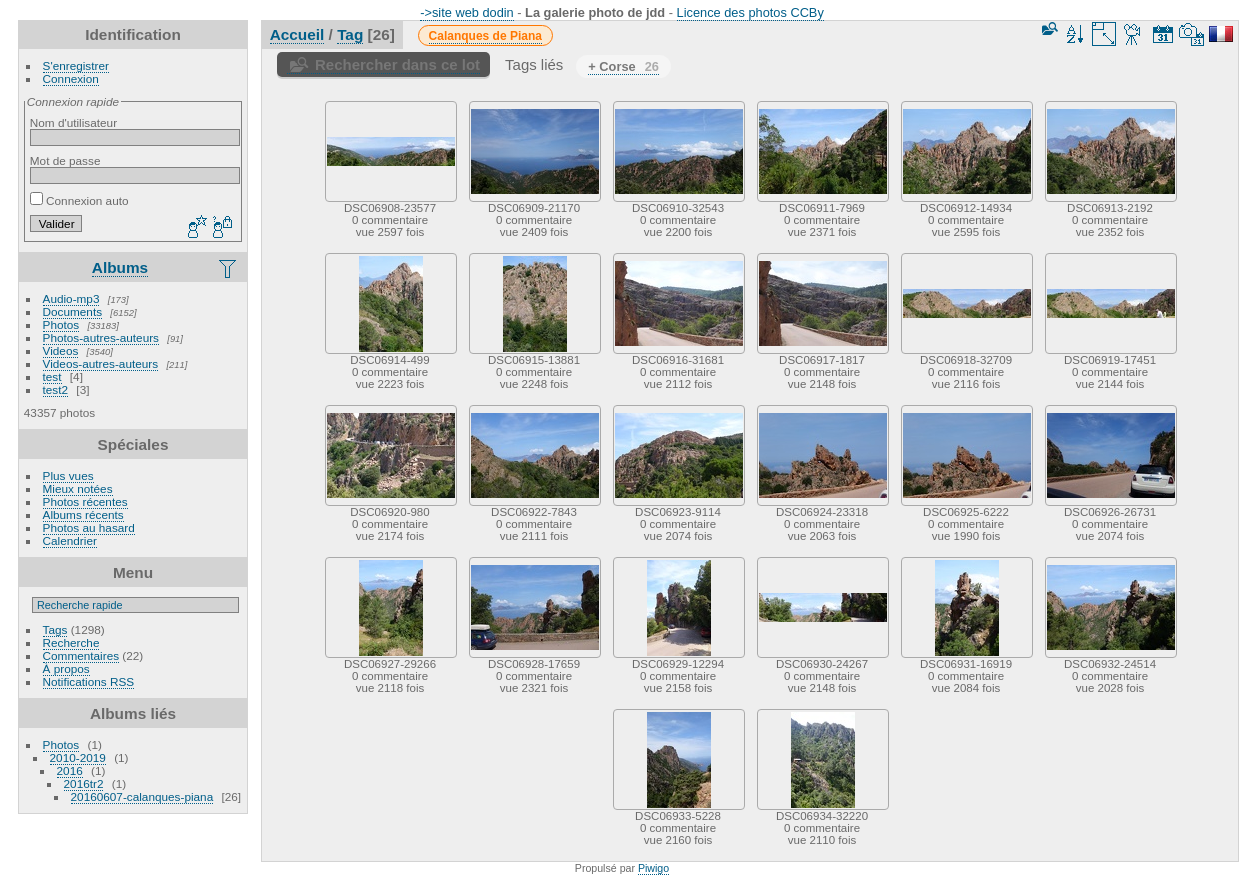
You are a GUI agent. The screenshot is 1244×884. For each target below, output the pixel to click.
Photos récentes (85, 501)
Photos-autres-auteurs (101, 337)
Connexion (71, 78)
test (52, 376)
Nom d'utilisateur (73, 122)
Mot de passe (65, 160)
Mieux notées (78, 488)
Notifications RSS (89, 681)
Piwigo (653, 868)
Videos (61, 350)
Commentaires (81, 655)
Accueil (297, 34)
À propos (66, 668)
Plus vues (68, 475)
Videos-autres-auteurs (101, 363)
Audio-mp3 (71, 298)
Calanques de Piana (485, 36)
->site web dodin (467, 12)
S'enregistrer (76, 65)
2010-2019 (78, 757)
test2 (56, 389)
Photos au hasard (89, 527)
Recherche (71, 642)
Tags (55, 629)
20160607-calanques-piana (142, 796)
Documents (73, 311)
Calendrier (70, 540)
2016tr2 (84, 783)
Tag (350, 34)
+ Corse (623, 66)
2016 (70, 770)
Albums (120, 267)
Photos (61, 324)
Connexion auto (79, 200)
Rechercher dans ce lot (397, 64)
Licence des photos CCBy (750, 12)
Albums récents (83, 514)
